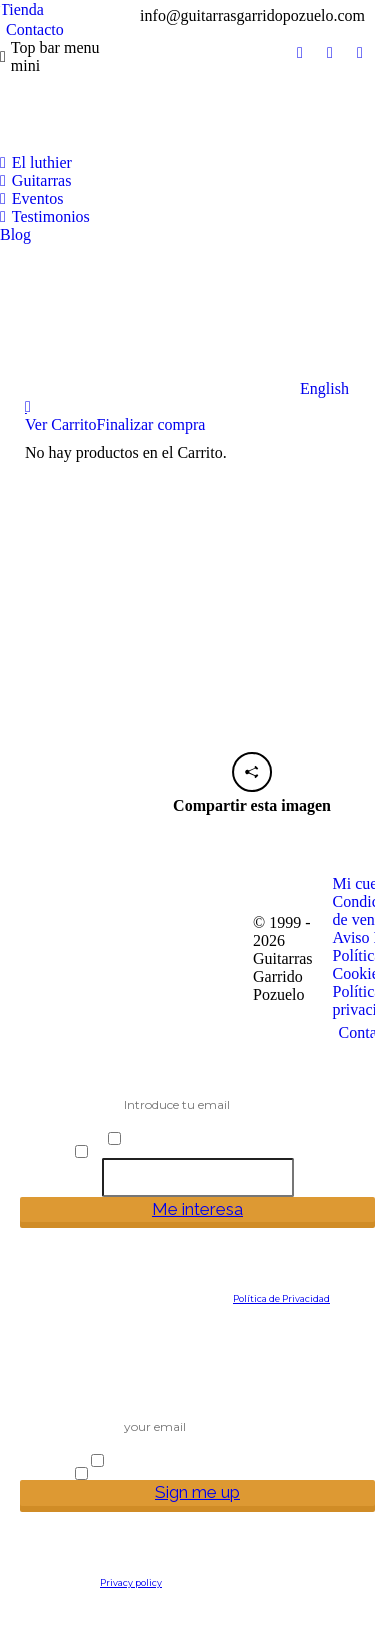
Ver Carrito (61, 424)
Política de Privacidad (281, 1298)
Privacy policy (131, 1582)
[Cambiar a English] (174, 321)
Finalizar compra (151, 424)
